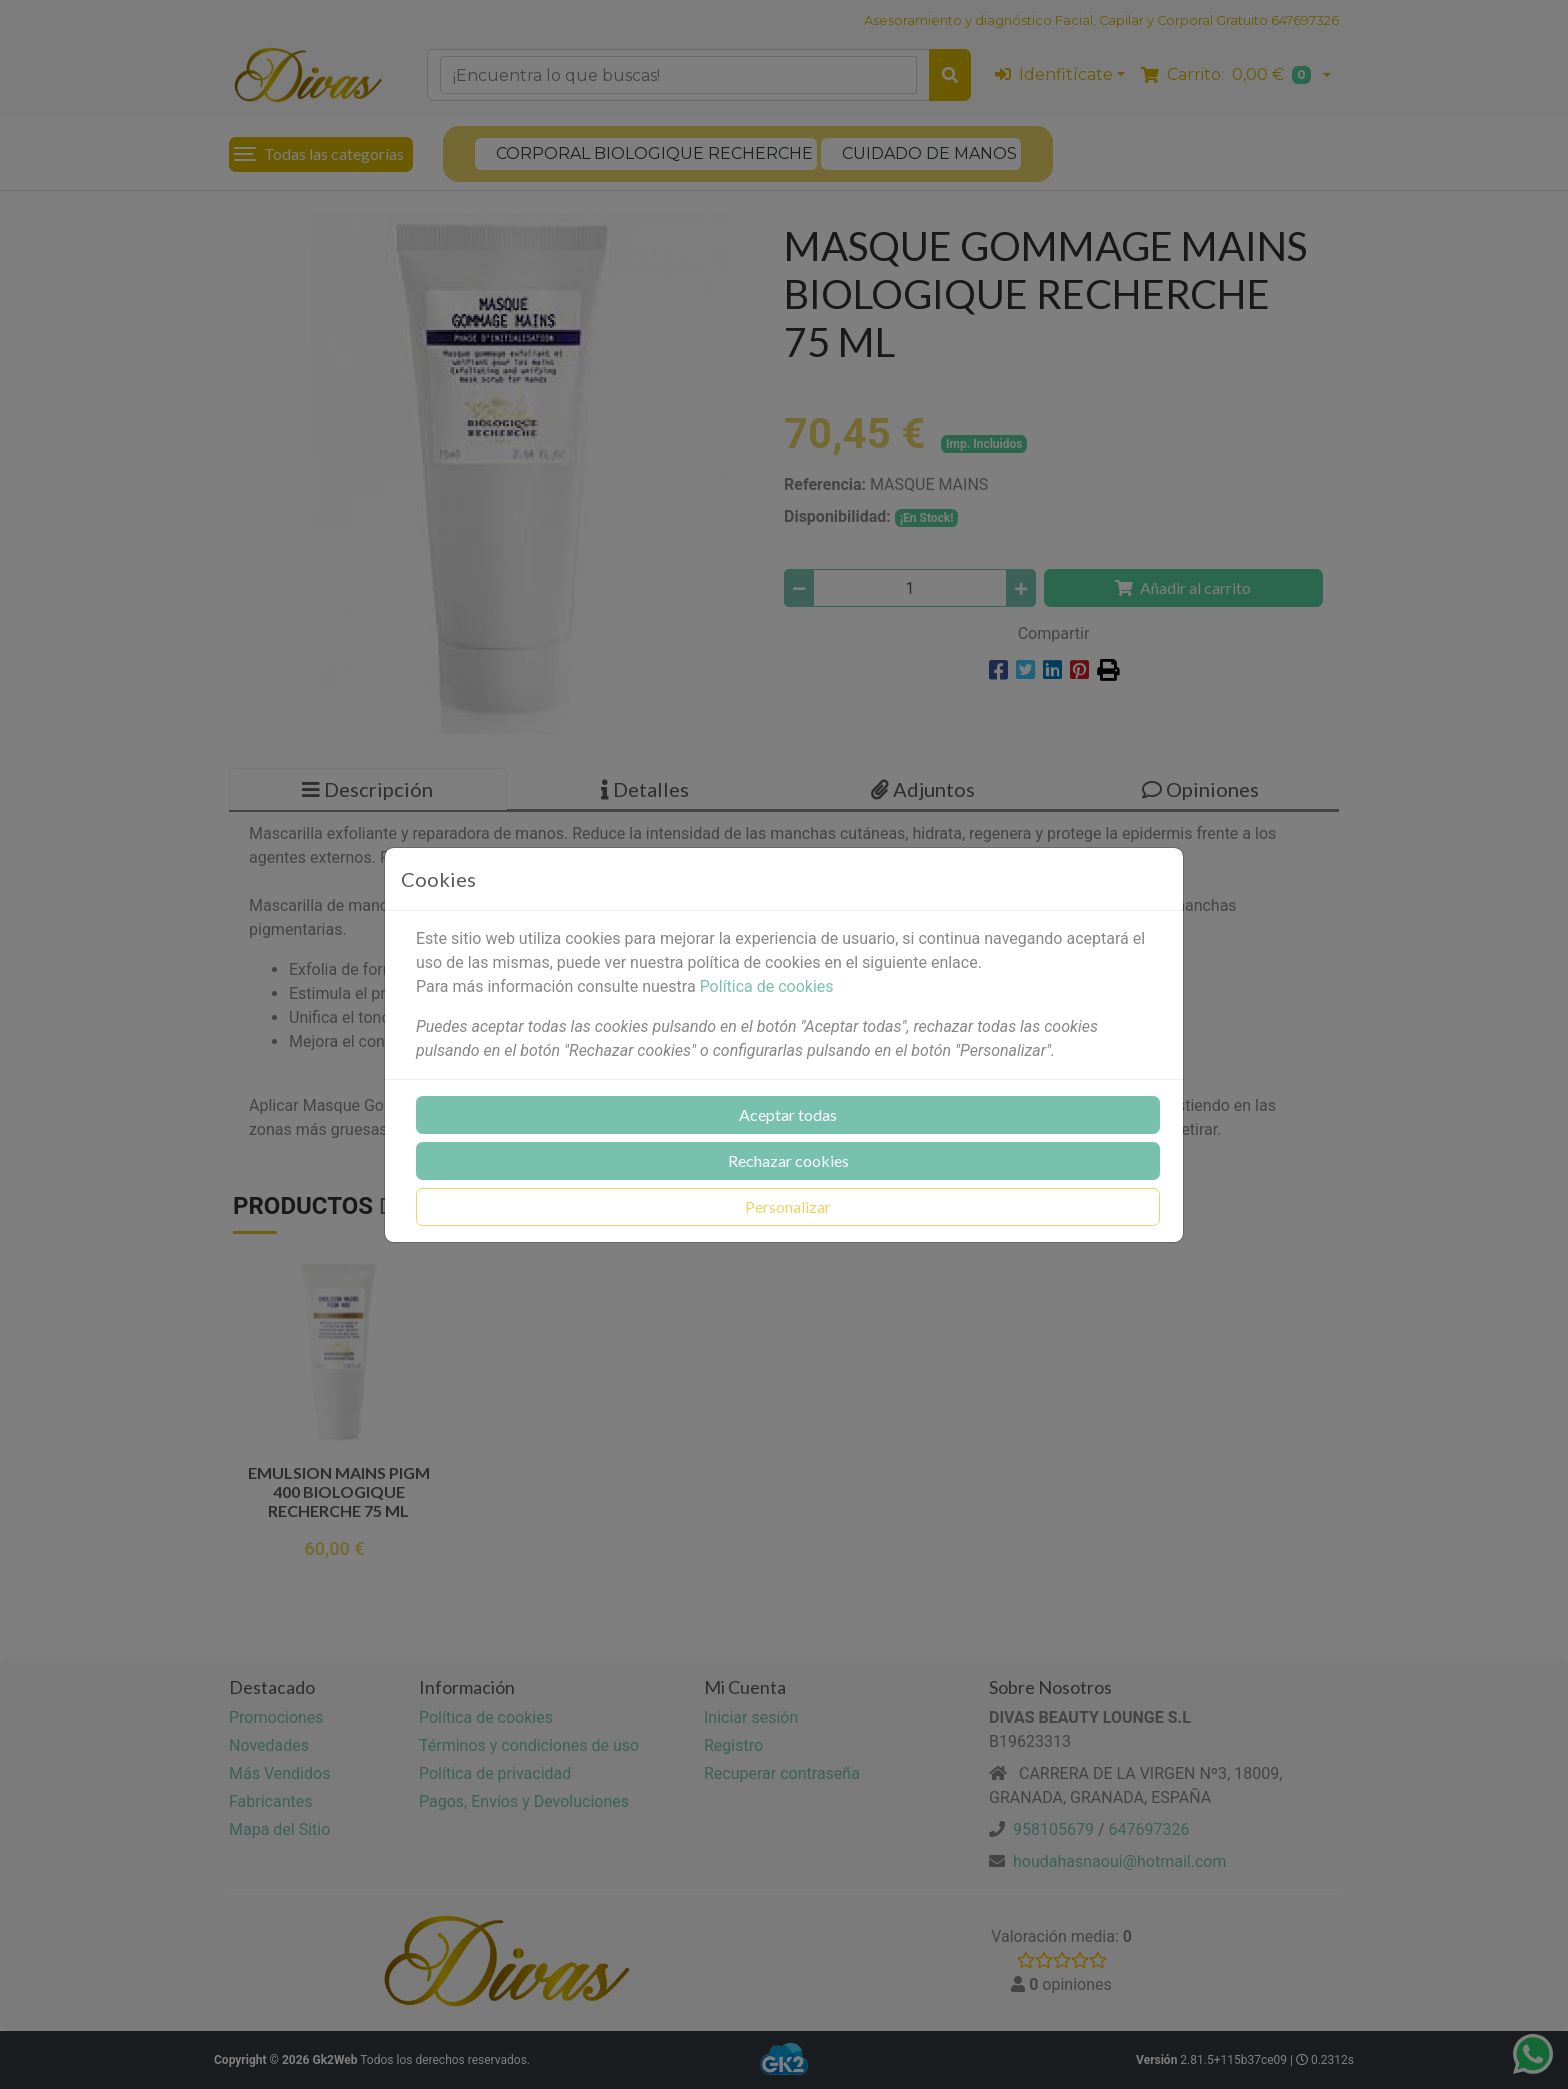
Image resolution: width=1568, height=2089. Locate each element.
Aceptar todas (788, 1114)
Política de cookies (767, 986)
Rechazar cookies (788, 1160)
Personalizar (788, 1206)
